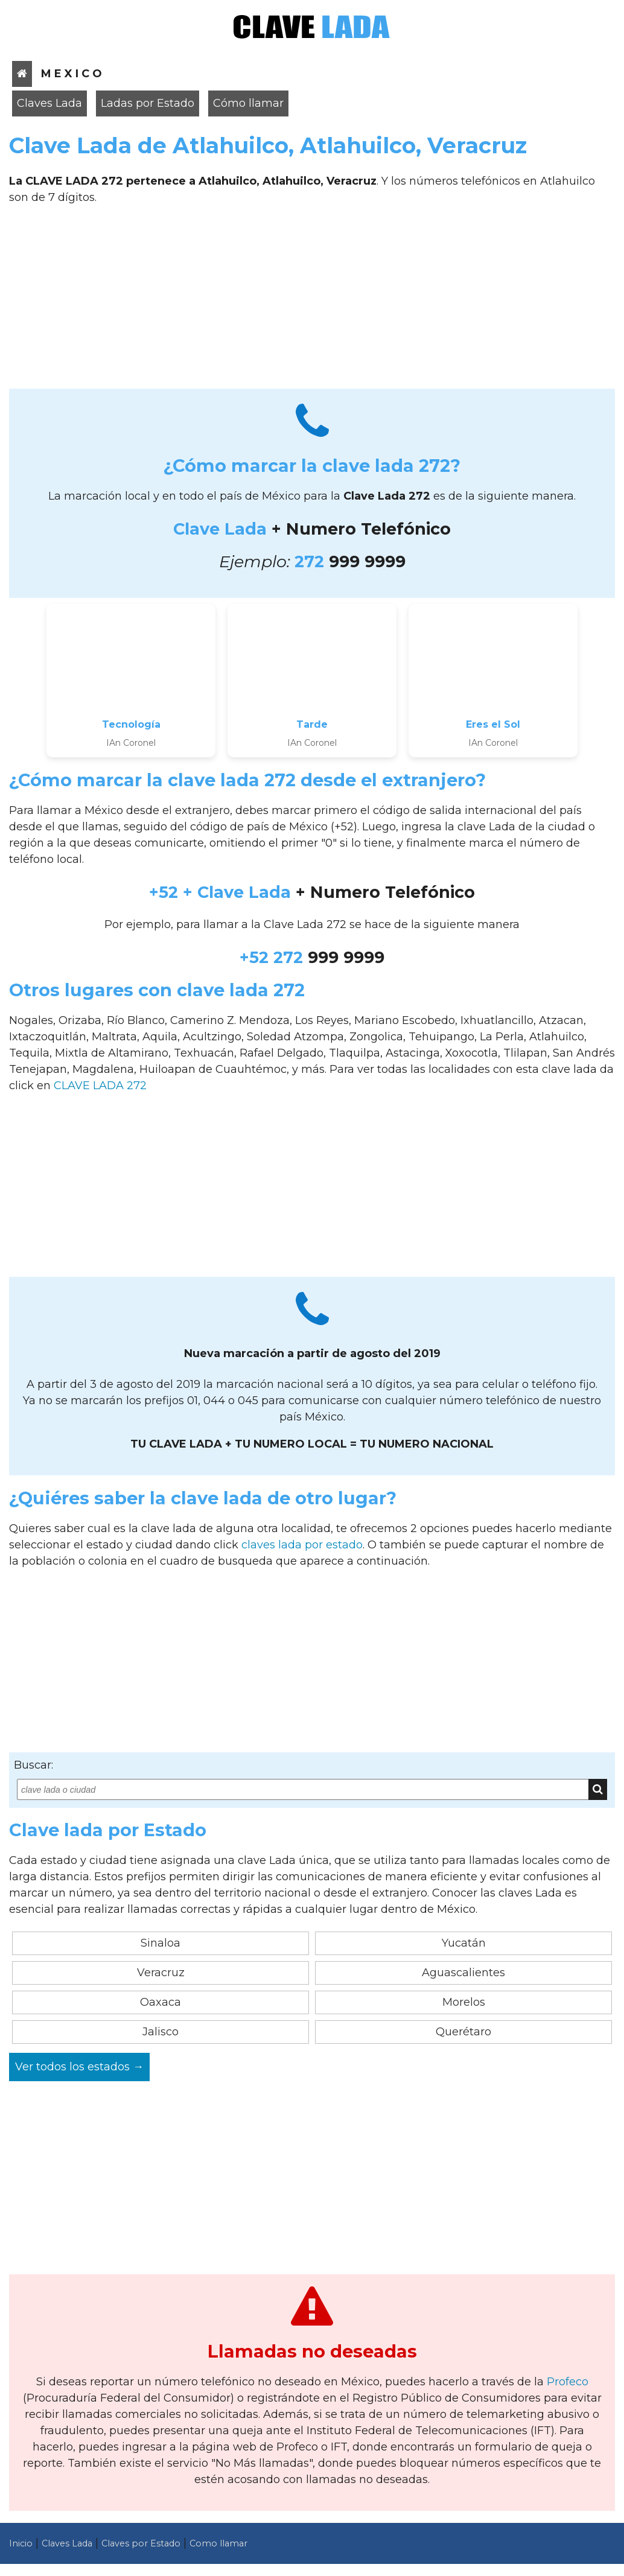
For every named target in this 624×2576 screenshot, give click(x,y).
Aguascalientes (463, 1972)
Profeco (567, 2381)
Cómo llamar (248, 103)
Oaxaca (160, 2002)
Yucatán (464, 1943)
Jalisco (160, 2031)
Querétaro (463, 2031)
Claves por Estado (140, 2543)
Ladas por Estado (147, 103)
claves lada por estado (302, 1544)
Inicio (21, 2543)
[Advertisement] (312, 301)
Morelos (463, 2002)
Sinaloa (160, 1943)
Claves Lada (49, 103)
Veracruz (161, 1972)
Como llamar (218, 2543)
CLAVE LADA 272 (100, 1085)
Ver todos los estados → (79, 2066)
